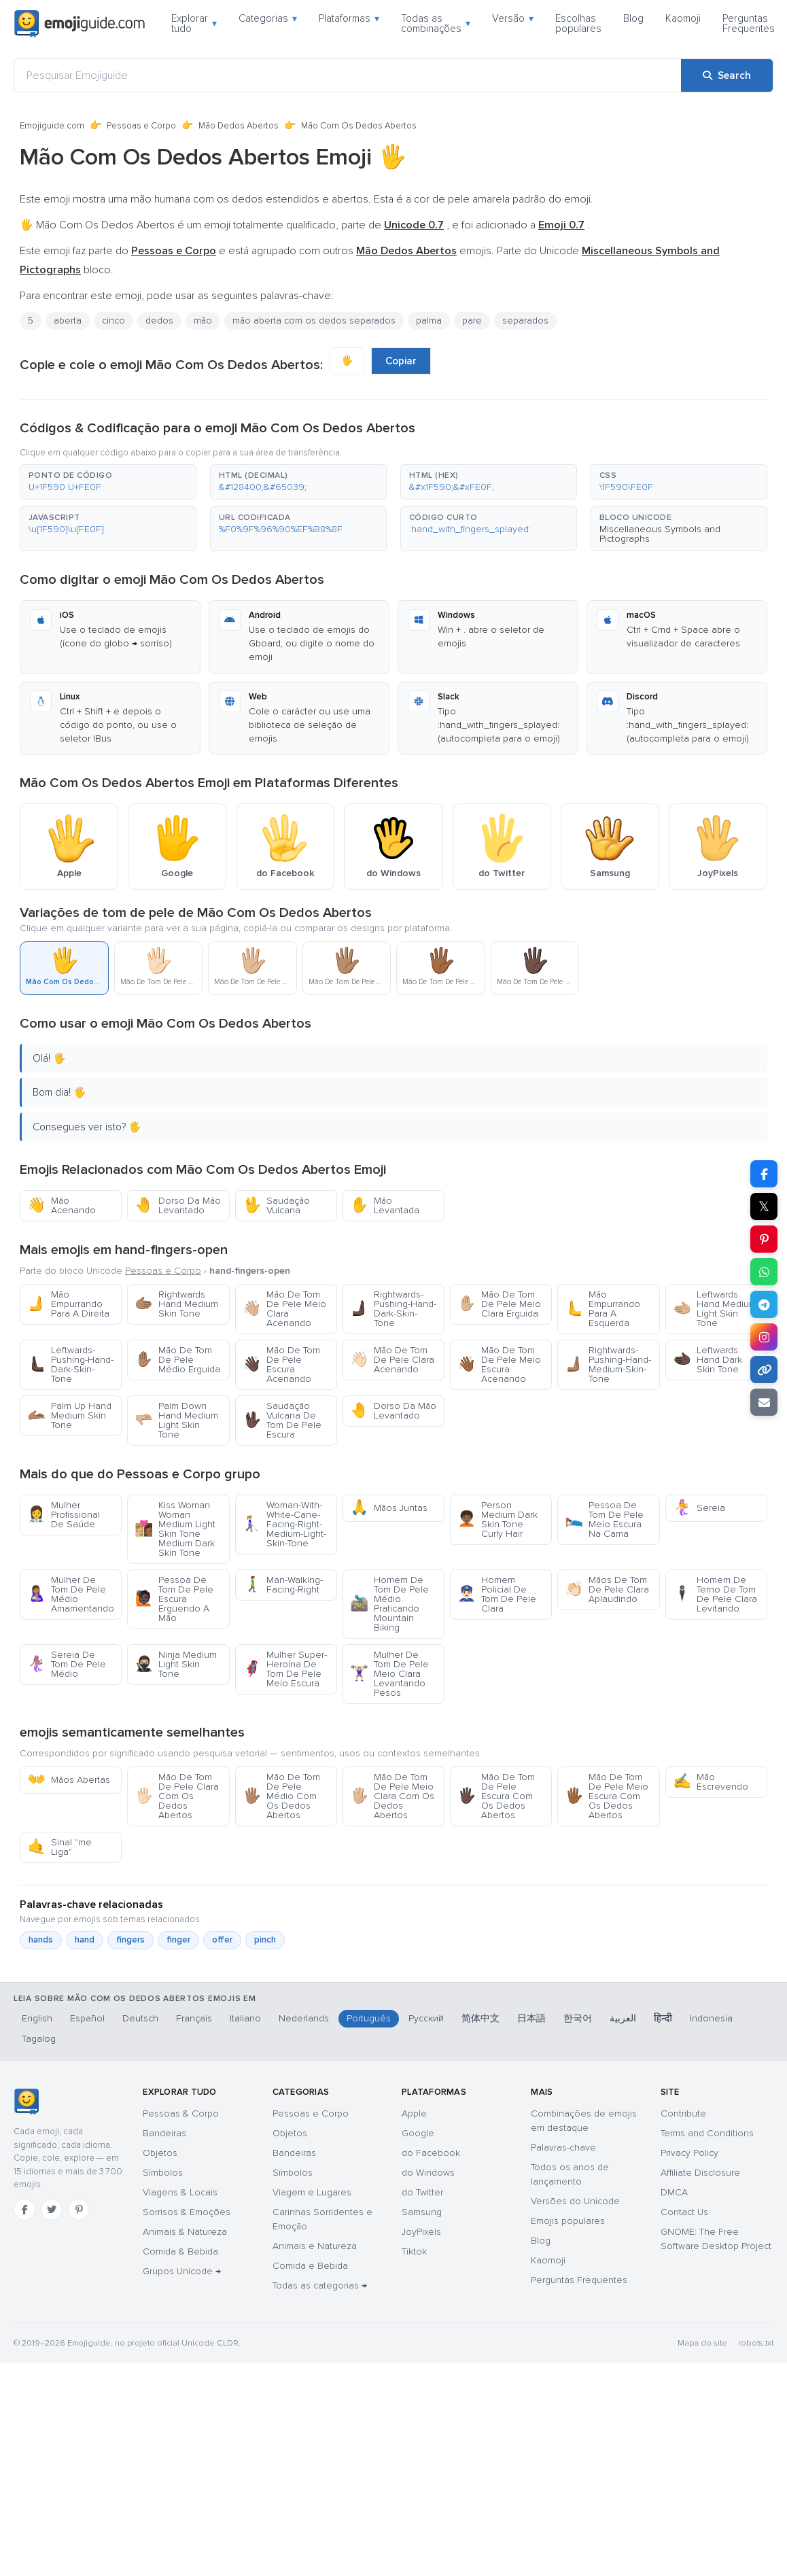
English (37, 2018)
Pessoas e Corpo (141, 125)
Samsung (422, 2212)
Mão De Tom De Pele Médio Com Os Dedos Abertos (281, 1796)
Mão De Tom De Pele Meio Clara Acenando (284, 1309)
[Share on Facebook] (763, 1173)
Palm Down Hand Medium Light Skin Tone (176, 1420)
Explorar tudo (194, 23)
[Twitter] (52, 2210)
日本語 (531, 2018)
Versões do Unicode (575, 2201)
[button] (108, 482)
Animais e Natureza (315, 2246)
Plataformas (349, 18)
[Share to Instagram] (763, 1337)
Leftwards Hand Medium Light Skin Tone (714, 1309)
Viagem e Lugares (312, 2192)
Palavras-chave (563, 2147)
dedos (159, 320)
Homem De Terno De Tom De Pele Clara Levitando (715, 1594)
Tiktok (414, 2251)
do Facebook (431, 2153)
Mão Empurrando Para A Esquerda (602, 1309)
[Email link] (763, 1402)
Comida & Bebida (180, 2251)
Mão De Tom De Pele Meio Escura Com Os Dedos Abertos (606, 1796)
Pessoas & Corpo (181, 2113)
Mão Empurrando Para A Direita (68, 1304)
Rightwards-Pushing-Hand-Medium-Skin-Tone (608, 1364)
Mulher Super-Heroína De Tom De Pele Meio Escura (285, 1669)
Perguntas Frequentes (748, 23)
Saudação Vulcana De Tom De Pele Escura (282, 1420)
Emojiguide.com (52, 125)
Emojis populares (568, 2221)
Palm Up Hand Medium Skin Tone (69, 1415)
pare (472, 320)
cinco (113, 320)
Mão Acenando (61, 1205)
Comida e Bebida (310, 2266)
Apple (414, 2113)
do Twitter (422, 2192)
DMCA (674, 2192)
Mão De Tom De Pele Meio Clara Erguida (499, 1304)
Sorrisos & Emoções (186, 2212)
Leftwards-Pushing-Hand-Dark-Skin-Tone (70, 1364)
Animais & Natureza (185, 2232)
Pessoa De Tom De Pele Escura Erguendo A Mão (174, 1599)
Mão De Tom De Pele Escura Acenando (281, 1364)
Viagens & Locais (180, 2192)
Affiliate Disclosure (700, 2172)
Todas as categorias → (320, 2285)
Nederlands (304, 2018)
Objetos (160, 2153)
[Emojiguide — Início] (26, 2101)
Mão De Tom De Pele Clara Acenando (392, 1359)
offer (222, 1939)
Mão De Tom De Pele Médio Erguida (177, 1359)
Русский (426, 2018)
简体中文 (480, 2018)
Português (369, 2018)
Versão (513, 18)
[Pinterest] (79, 2210)
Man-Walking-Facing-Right (283, 1584)
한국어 (577, 2018)
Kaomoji (683, 18)
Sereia (699, 1508)
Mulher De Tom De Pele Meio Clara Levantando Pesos (389, 1674)
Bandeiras (164, 2133)
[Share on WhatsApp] (763, 1271)
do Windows (428, 2172)
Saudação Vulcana (276, 1205)
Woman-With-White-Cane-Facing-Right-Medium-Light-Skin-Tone (284, 1524)
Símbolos (163, 2172)
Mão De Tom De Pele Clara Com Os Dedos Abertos (177, 1796)
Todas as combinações (435, 23)
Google (418, 2133)
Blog (633, 18)
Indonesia (711, 2018)
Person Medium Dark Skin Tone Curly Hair (497, 1519)
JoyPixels (421, 2232)
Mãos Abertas (68, 1780)
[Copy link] (763, 1369)
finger (178, 1939)
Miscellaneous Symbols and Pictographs (659, 533)
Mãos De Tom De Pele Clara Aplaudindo (607, 1589)
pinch (265, 1939)
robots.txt (755, 2343)
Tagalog (39, 2038)
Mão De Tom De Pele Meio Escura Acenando (499, 1364)
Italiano (245, 2018)
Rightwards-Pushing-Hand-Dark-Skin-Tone (393, 1309)
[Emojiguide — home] (79, 23)
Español (87, 2018)
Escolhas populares (578, 23)
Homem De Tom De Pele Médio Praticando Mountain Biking (389, 1603)
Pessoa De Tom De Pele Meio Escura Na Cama (604, 1519)
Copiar (401, 361)
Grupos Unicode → (182, 2271)
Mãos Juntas (388, 1508)
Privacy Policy (689, 2153)
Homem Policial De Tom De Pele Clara (496, 1594)
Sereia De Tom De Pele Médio (66, 1664)
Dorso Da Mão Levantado (178, 1205)
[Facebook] (24, 2210)
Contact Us (684, 2212)
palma (429, 320)
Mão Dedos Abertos (238, 125)
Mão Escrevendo (710, 1781)
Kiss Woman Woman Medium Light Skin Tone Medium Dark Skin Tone (175, 1529)
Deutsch (140, 2018)
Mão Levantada (384, 1205)
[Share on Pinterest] (763, 1239)
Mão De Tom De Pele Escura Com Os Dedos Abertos (496, 1796)
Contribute (683, 2113)
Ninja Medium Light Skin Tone (176, 1664)
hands (41, 1939)
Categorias (268, 18)
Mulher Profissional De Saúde (63, 1514)
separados (525, 320)
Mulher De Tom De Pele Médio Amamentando (70, 1594)
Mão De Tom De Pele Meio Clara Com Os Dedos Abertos (392, 1796)
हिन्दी (663, 2018)
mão (203, 320)
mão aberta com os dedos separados (314, 320)
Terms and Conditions (707, 2133)
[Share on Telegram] (763, 1304)
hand (84, 1939)
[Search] (727, 75)
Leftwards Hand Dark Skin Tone (707, 1359)
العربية (623, 2018)
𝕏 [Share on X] (763, 1206)
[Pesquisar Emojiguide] (347, 75)
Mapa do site (702, 2343)
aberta (68, 320)
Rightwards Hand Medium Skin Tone (176, 1304)
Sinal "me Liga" (59, 1847)
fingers (130, 1939)
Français (194, 2018)
